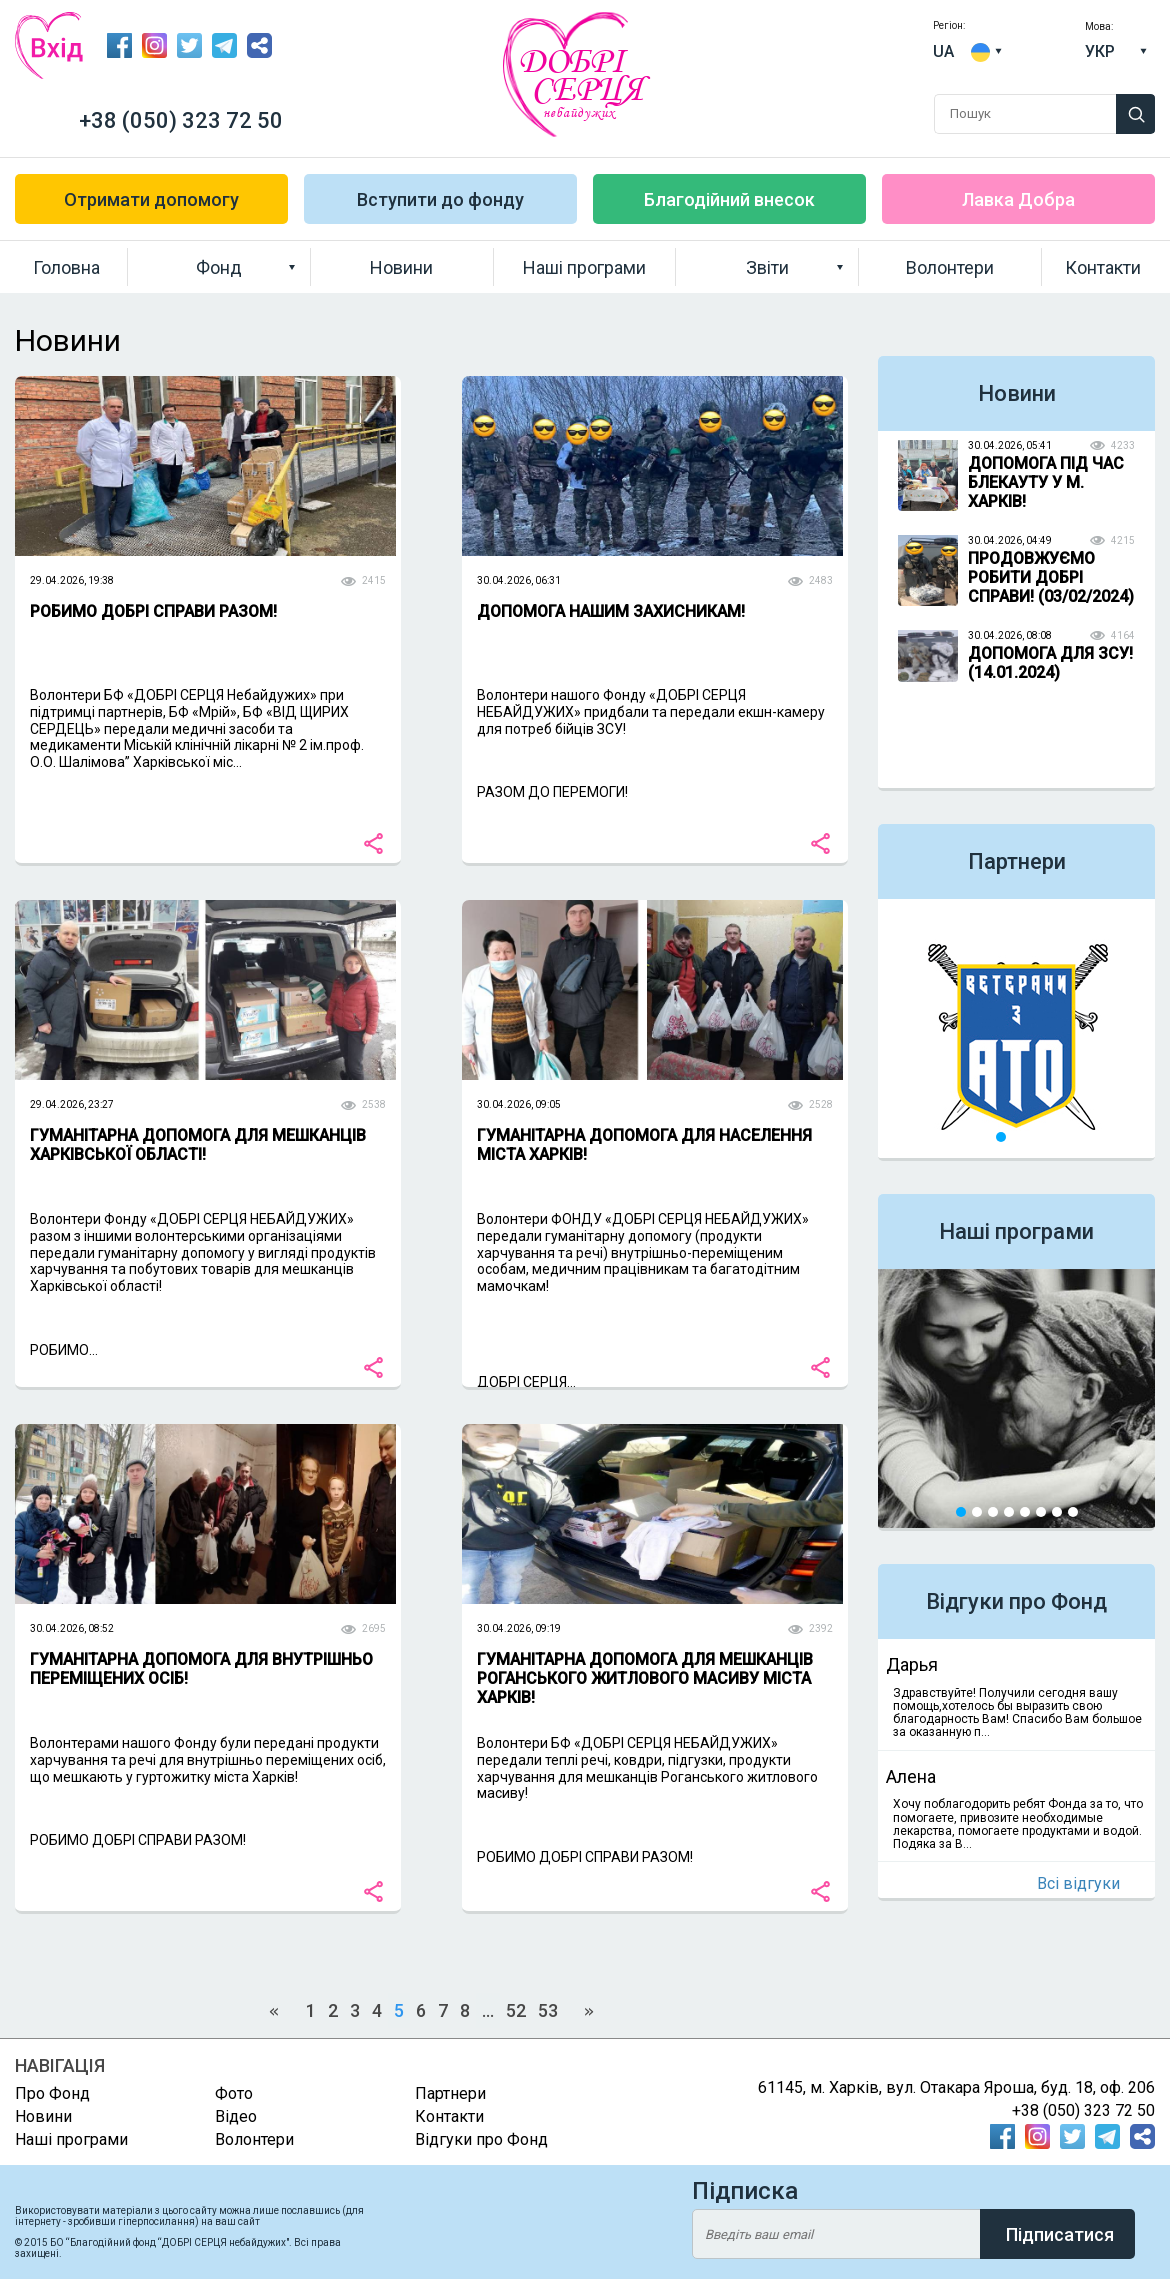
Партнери (1017, 861)
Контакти (1103, 267)
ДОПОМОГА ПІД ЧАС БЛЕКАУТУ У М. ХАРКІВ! (1046, 482)
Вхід (49, 45)
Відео (236, 2116)
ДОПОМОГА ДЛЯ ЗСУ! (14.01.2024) (1050, 663)
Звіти (767, 267)
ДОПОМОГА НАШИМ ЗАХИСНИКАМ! (611, 611)
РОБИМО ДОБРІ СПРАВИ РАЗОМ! (153, 611)
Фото (234, 2093)
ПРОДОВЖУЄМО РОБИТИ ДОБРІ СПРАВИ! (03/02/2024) (1051, 577)
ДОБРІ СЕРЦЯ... (526, 1382)
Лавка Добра (1018, 199)
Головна (66, 267)
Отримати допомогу (151, 199)
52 (516, 2010)
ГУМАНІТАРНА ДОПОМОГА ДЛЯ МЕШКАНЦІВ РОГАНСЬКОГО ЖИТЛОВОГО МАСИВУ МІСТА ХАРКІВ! (645, 1678)
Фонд (219, 267)
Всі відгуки (1078, 1883)
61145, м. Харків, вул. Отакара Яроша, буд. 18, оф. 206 (956, 2087)
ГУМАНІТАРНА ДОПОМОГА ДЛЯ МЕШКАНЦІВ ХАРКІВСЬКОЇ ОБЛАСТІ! (198, 1145)
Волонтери (950, 267)
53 (548, 2010)
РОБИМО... (64, 1350)
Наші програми (584, 267)
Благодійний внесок (729, 199)
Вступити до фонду (440, 199)
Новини (401, 267)
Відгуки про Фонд (1016, 1601)
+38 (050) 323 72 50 (181, 120)
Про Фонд (52, 2093)
